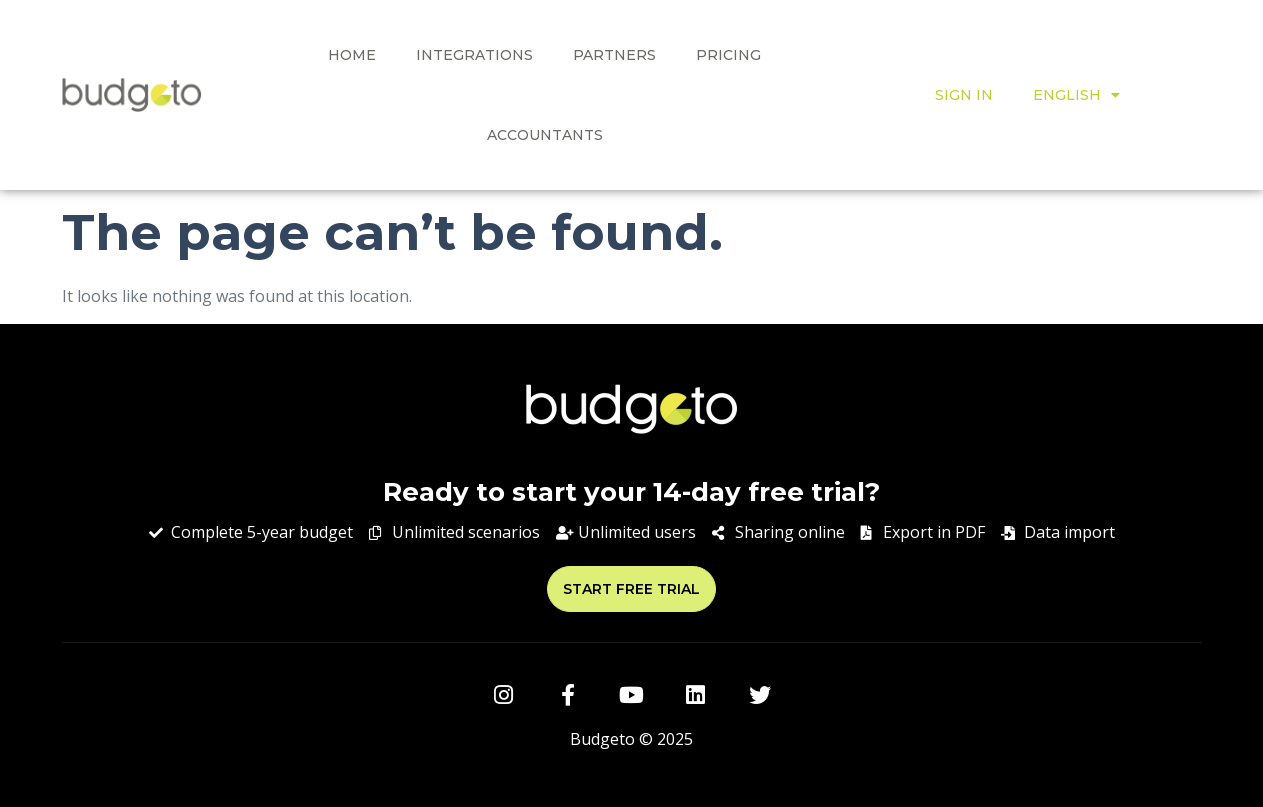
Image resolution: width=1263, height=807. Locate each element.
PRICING (728, 55)
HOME (352, 55)
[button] (631, 589)
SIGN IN (964, 95)
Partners (614, 55)
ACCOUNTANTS (545, 135)
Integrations (474, 55)
